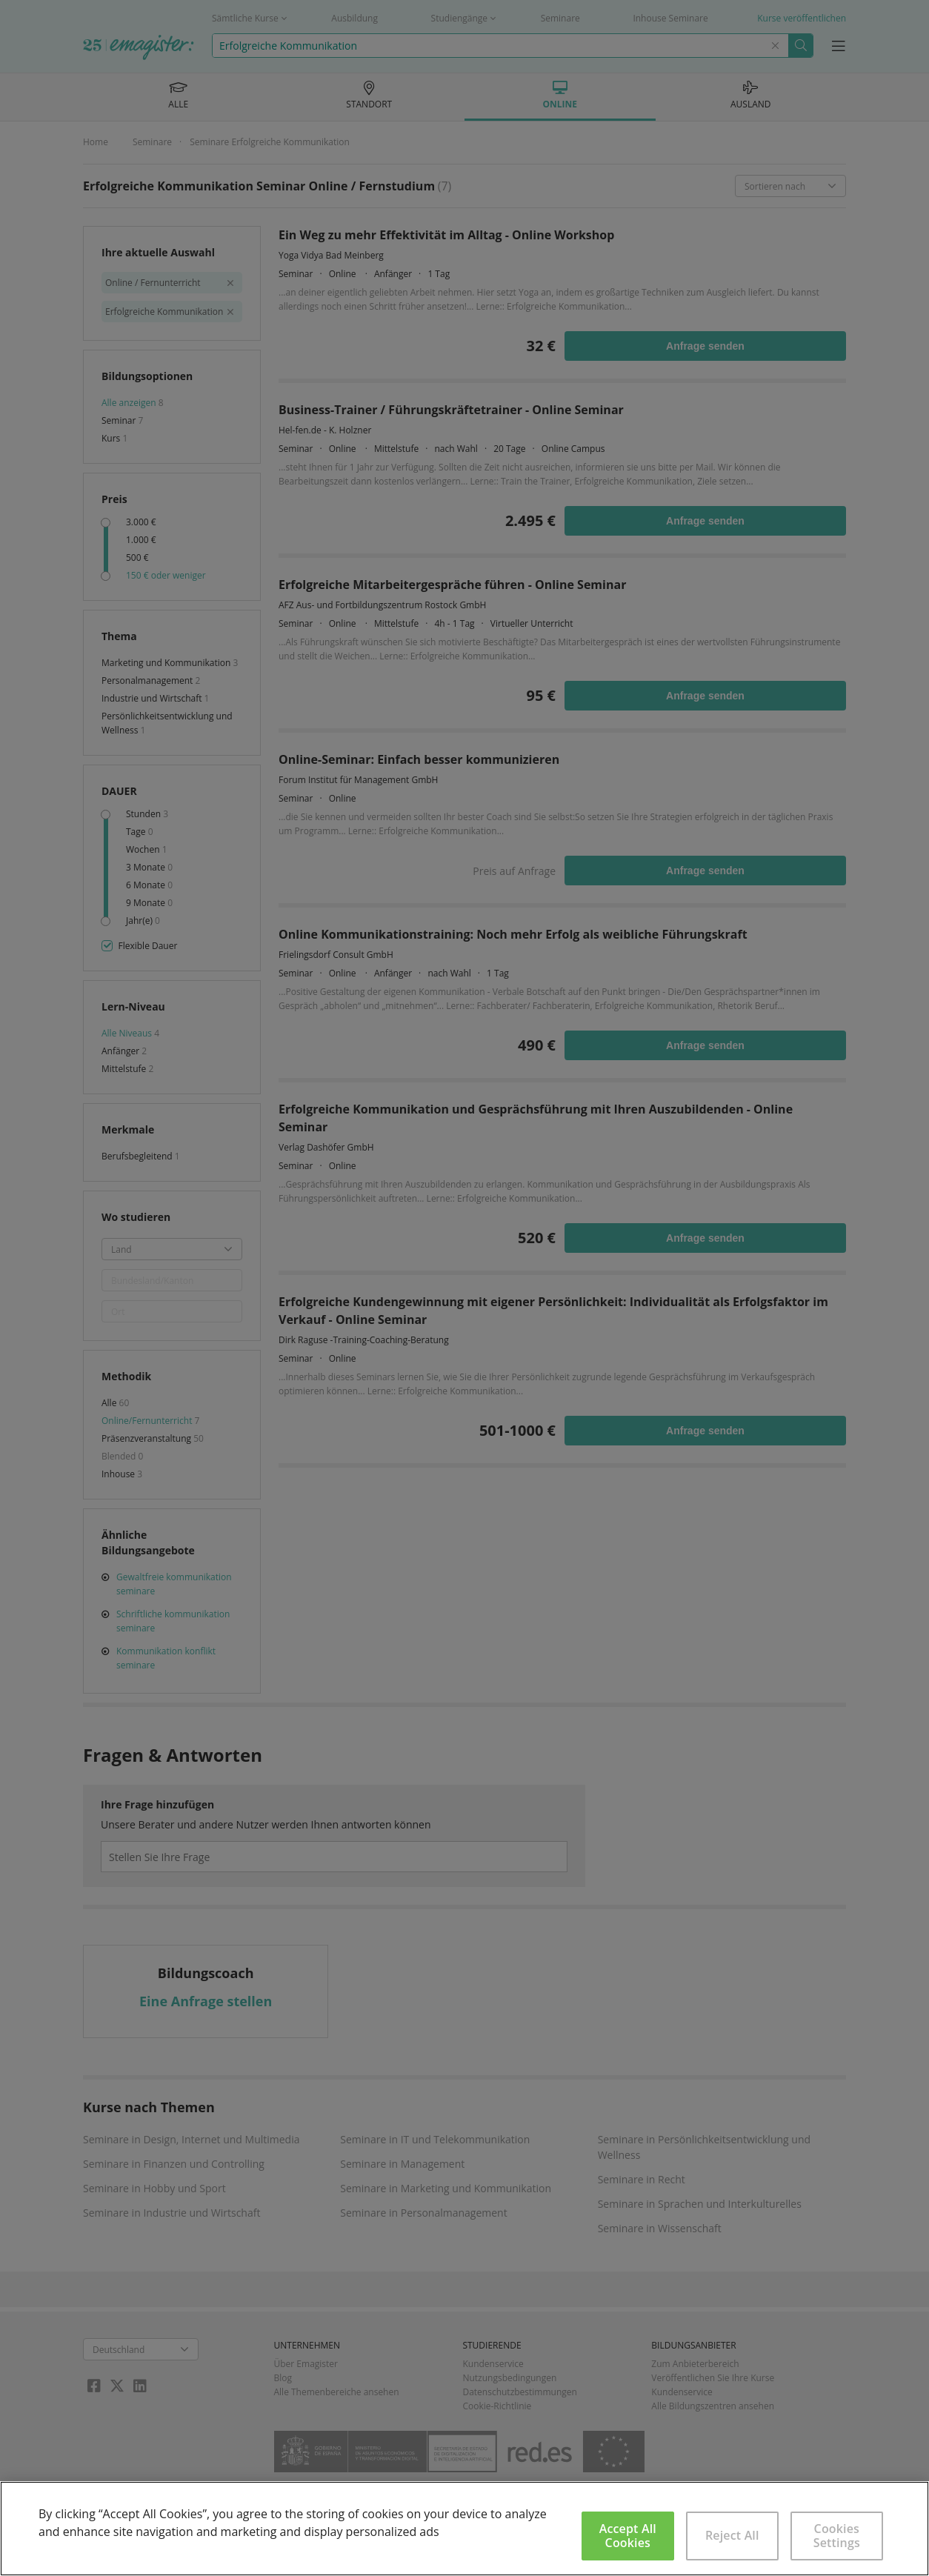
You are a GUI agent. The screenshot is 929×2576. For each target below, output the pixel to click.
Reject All (732, 2535)
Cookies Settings (836, 2535)
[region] (464, 2528)
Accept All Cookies (627, 2535)
